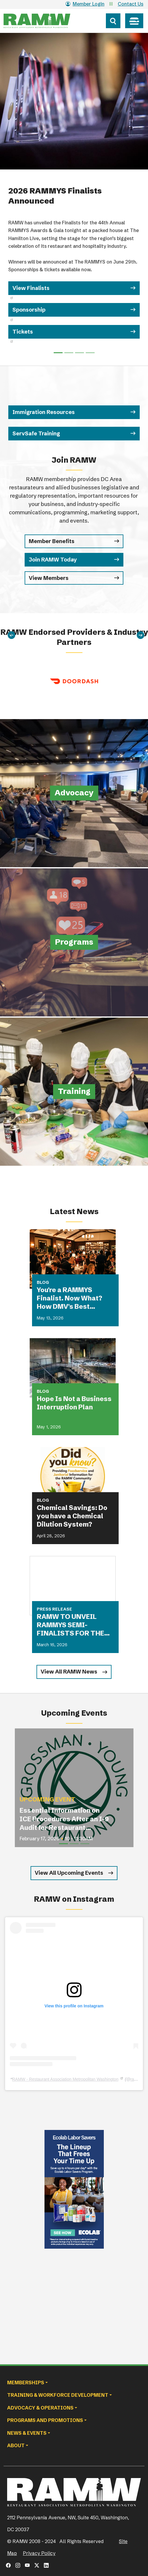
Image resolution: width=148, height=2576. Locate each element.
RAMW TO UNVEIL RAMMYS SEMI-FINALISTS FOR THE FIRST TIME (70, 1625)
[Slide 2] (79, 352)
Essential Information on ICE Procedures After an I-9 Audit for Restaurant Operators (64, 1819)
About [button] (16, 2445)
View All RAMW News (69, 1671)
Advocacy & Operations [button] (40, 2408)
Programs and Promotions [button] (45, 2420)
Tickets (22, 331)
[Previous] (12, 635)
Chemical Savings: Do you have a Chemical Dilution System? (72, 1516)
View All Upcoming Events (69, 1872)
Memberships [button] (25, 2382)
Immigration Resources (43, 412)
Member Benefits (51, 541)
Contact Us (130, 4)
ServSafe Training (36, 433)
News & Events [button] (27, 2433)
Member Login (85, 4)
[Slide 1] (68, 352)
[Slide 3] (90, 352)
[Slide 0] (58, 352)
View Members (49, 578)
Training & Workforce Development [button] (57, 2395)
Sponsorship (29, 309)
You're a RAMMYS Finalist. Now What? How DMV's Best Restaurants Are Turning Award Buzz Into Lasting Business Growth (72, 1298)
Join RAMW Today (53, 559)
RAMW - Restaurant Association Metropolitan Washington (65, 2079)
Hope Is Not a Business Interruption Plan (74, 1403)
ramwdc (137, 2079)
